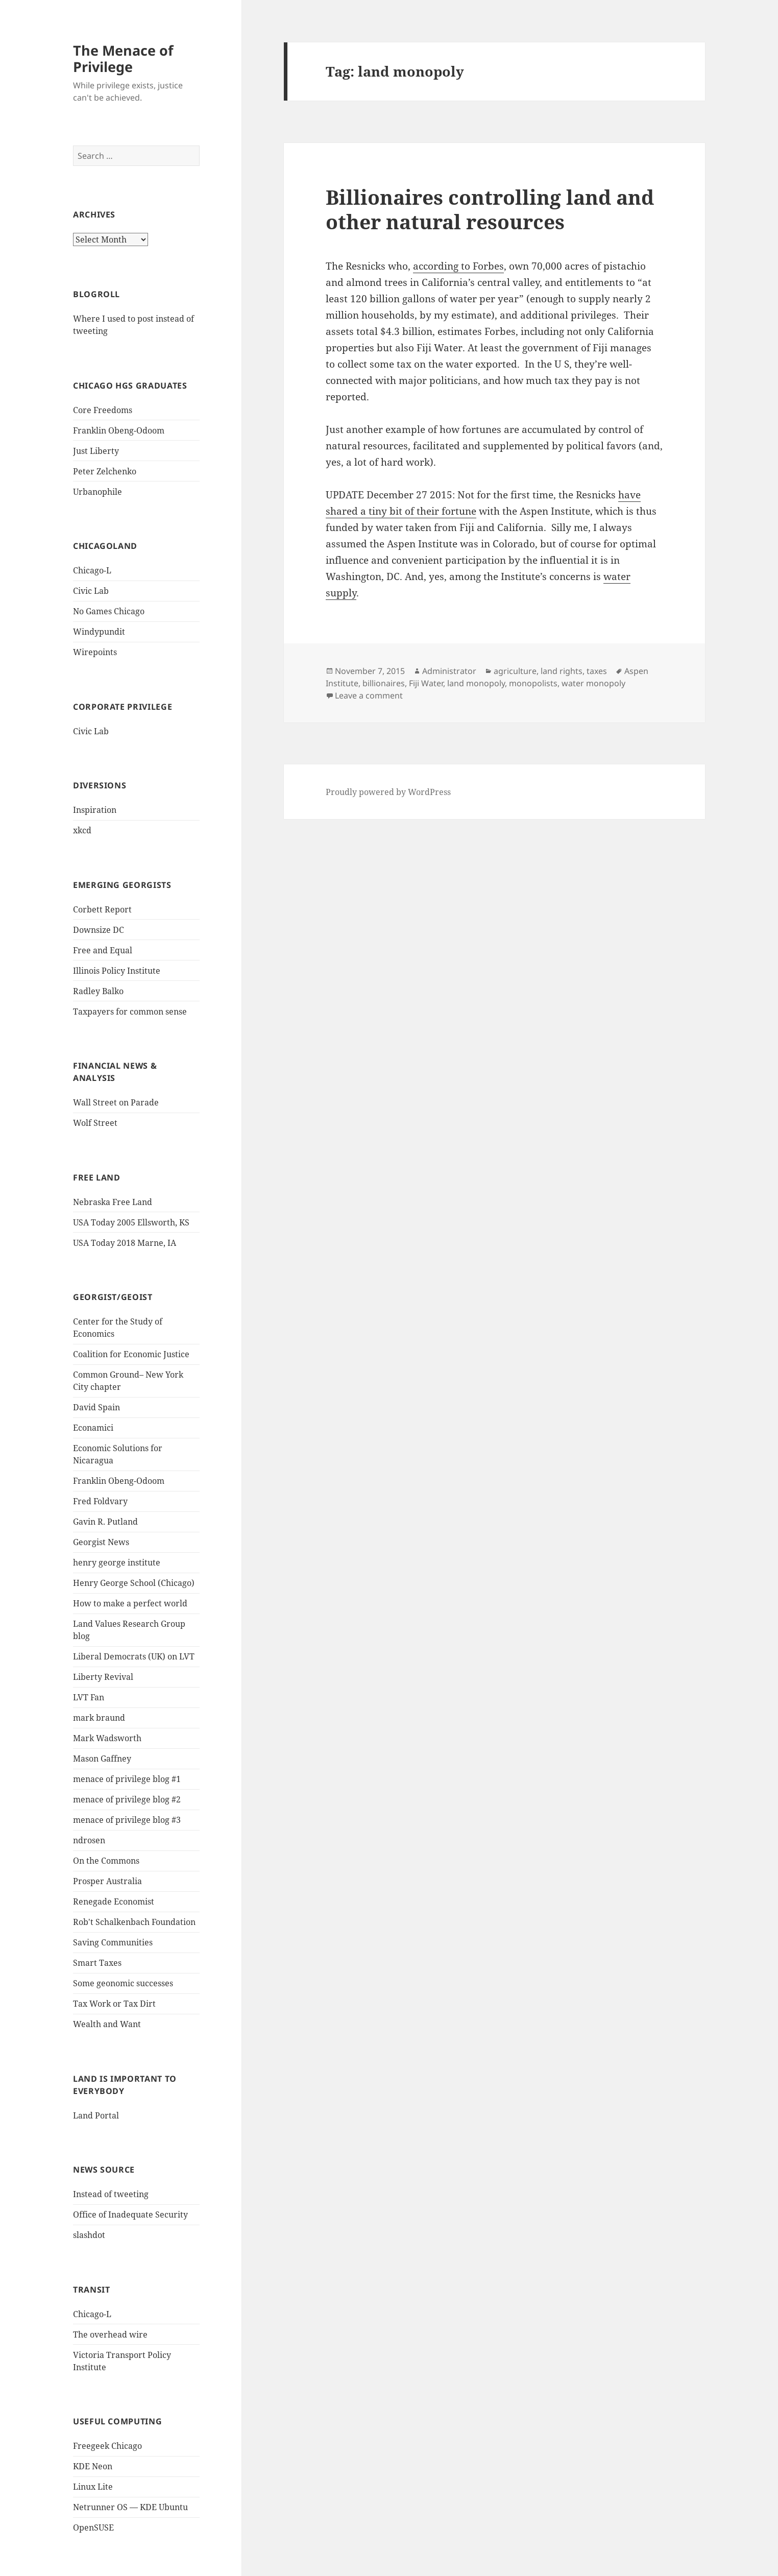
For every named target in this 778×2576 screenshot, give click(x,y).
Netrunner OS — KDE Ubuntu (130, 2507)
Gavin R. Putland (105, 1521)
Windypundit (99, 631)
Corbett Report (102, 909)
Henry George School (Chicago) (134, 1582)
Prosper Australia (107, 1881)
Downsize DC (98, 929)
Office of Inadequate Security (130, 2214)
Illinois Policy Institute (116, 970)
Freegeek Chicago (107, 2445)
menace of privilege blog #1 (127, 1779)
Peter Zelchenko (104, 471)
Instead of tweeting (111, 2194)
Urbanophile (97, 491)
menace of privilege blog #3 (127, 1819)
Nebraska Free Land (112, 1202)
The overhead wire (110, 2334)
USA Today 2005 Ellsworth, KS (131, 1222)
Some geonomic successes (123, 1983)
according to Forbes (458, 266)
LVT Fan (88, 1697)
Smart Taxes (97, 1962)
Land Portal (96, 2115)
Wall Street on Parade (116, 1102)
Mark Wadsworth (107, 1738)
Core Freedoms (102, 410)
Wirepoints (95, 652)
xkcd (82, 830)
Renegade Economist (113, 1901)
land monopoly (476, 683)
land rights (561, 671)
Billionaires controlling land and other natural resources (490, 209)
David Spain (96, 1407)
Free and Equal (102, 950)
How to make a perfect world (130, 1603)
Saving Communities (113, 1942)
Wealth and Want (107, 2024)
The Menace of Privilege (123, 58)
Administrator (449, 671)
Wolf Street (95, 1122)
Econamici (93, 1427)
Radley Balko (98, 991)
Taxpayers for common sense (130, 1011)
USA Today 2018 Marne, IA (124, 1242)
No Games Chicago (108, 611)
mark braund (99, 1717)
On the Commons (106, 1860)
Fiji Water (426, 683)
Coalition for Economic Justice (131, 1354)
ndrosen (89, 1840)
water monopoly (593, 683)
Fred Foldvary (100, 1501)
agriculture (515, 671)
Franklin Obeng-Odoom (118, 430)
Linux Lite (93, 2486)
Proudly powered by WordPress (388, 792)
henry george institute (116, 1562)
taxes (597, 671)
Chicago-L (92, 570)
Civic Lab (91, 590)
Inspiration (94, 809)
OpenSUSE (93, 2527)
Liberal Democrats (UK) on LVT (134, 1656)
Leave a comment (369, 695)
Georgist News (101, 1542)
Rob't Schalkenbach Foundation (134, 1922)
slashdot (89, 2235)
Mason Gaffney (102, 1758)
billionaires (383, 683)
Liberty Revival (103, 1676)
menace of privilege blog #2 (127, 1799)
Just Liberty (96, 450)
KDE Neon (92, 2466)
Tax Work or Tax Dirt (114, 2003)
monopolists (533, 683)
